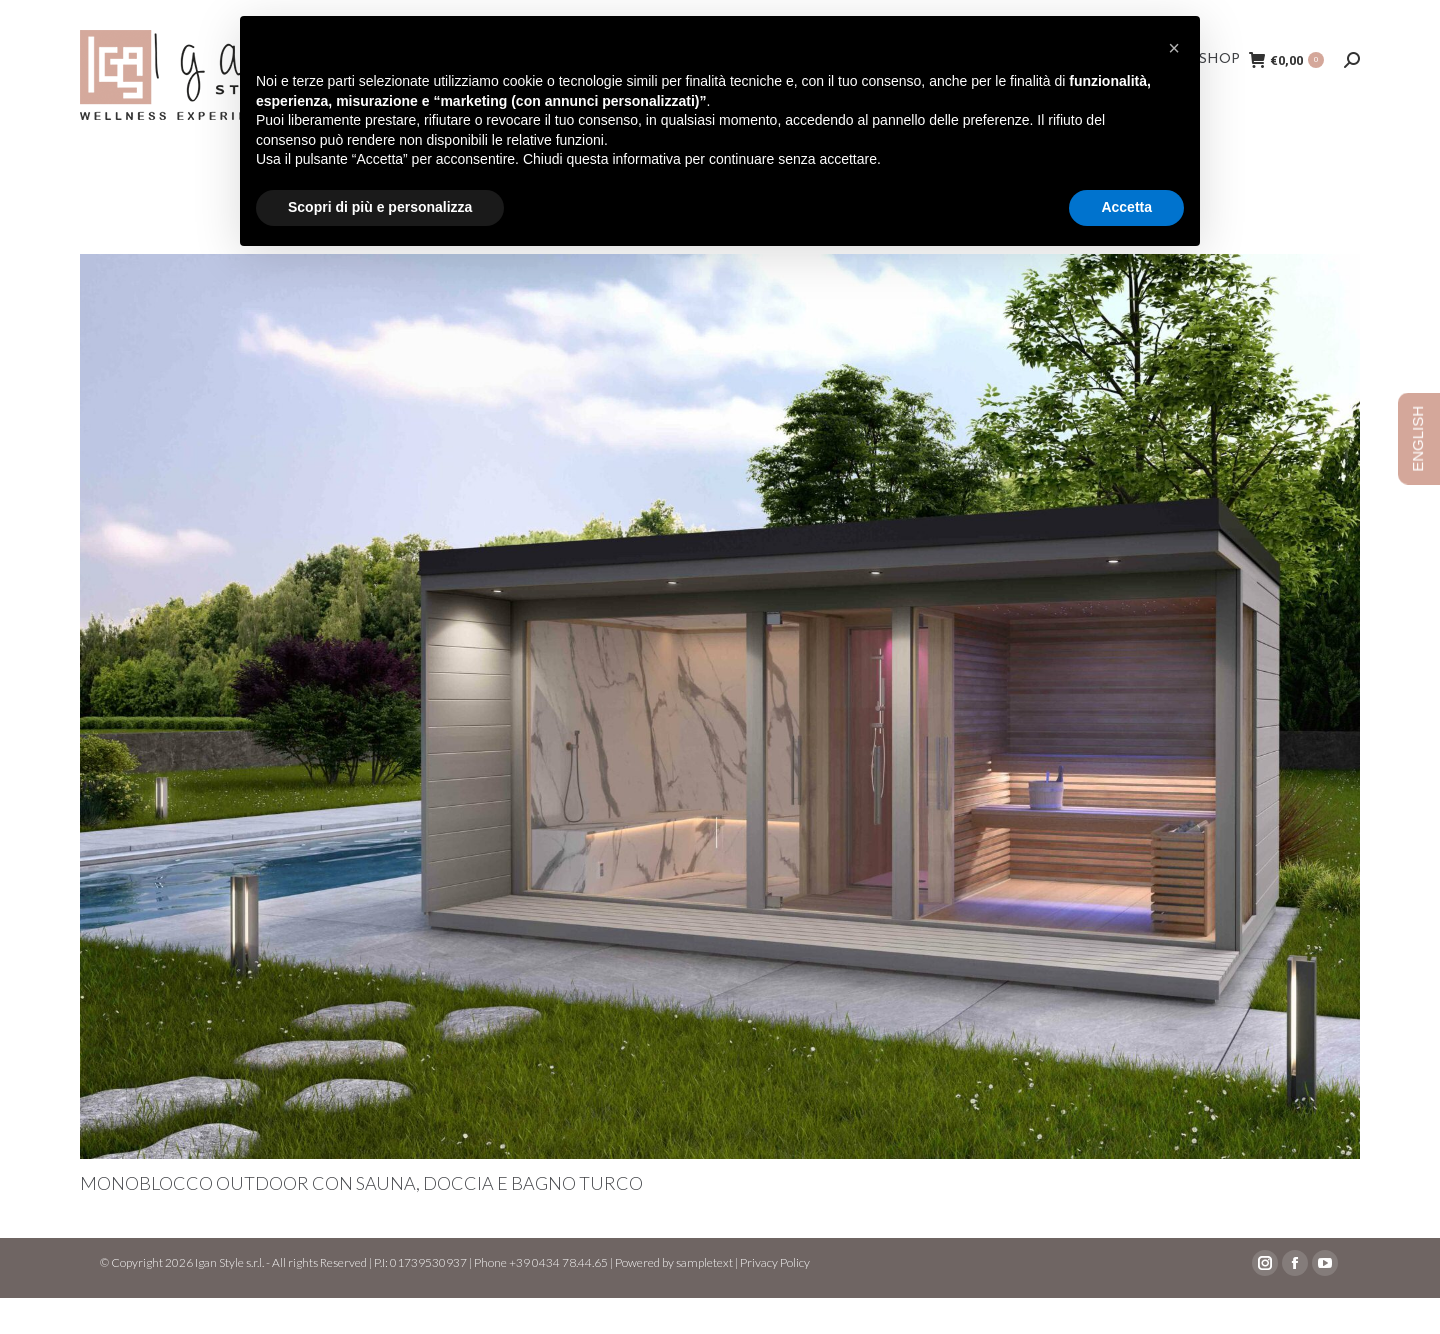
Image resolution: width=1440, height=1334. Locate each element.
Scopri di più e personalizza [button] (380, 207)
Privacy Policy (775, 1298)
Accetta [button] (1126, 207)
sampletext (704, 1298)
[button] (1174, 48)
